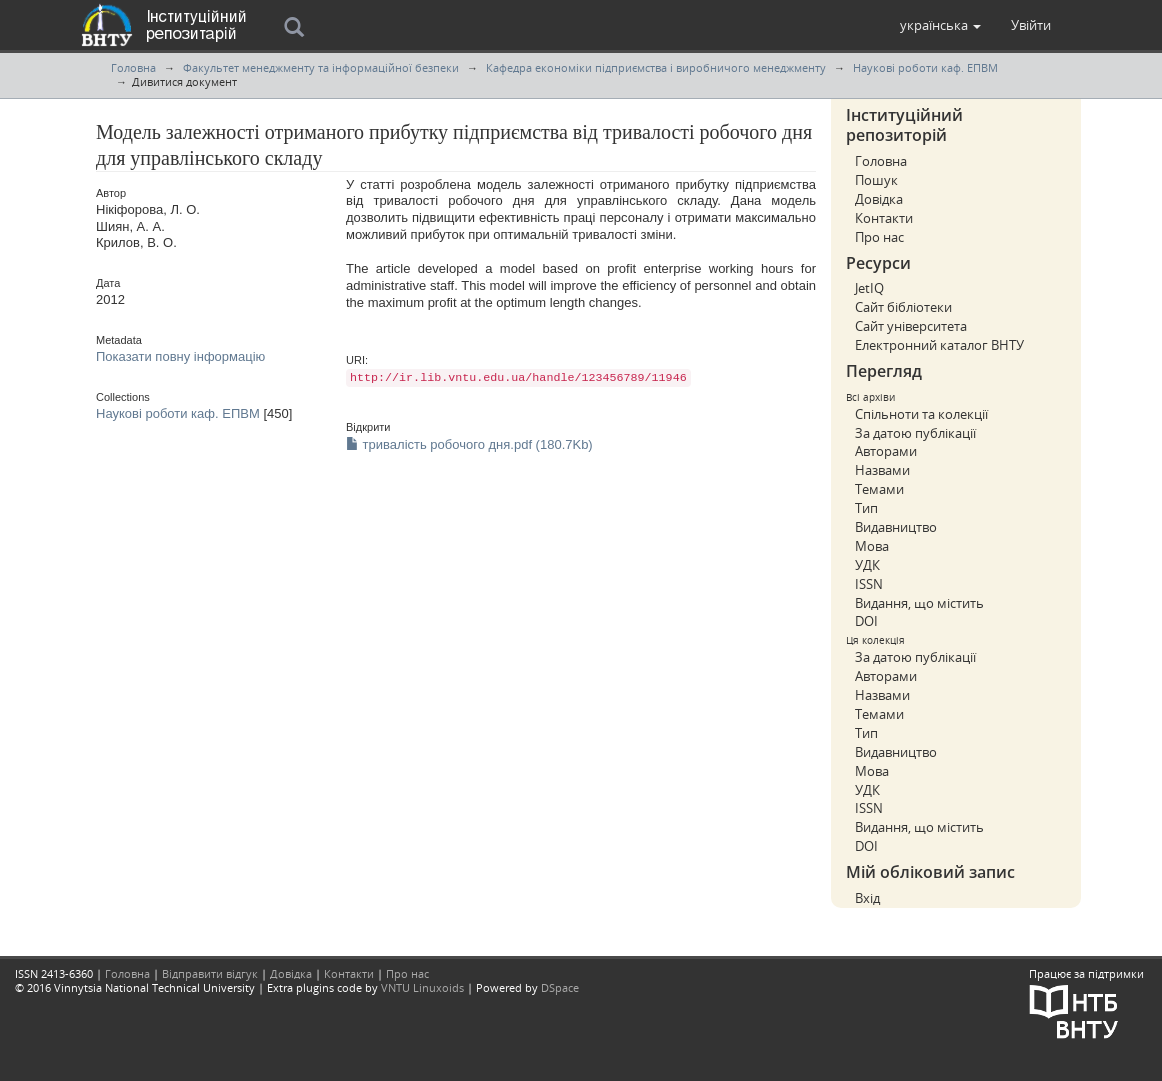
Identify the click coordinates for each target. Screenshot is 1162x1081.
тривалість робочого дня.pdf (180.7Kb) (469, 444)
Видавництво (896, 527)
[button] (940, 25)
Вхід (867, 898)
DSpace (560, 987)
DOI (866, 621)
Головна (133, 67)
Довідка (879, 199)
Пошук (876, 180)
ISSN (869, 584)
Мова (872, 546)
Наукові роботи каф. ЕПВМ (925, 67)
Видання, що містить (919, 603)
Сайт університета (911, 326)
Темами (879, 489)
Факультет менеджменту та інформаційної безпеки (321, 67)
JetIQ (869, 288)
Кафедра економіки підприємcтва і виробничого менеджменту (656, 67)
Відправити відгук (210, 973)
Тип (866, 508)
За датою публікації (915, 433)
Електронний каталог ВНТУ (939, 345)
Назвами (882, 470)
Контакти (884, 218)
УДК (867, 565)
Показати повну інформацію (180, 356)
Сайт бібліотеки (903, 307)
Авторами (886, 451)
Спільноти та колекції (921, 414)
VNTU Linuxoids (422, 987)
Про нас (879, 237)
